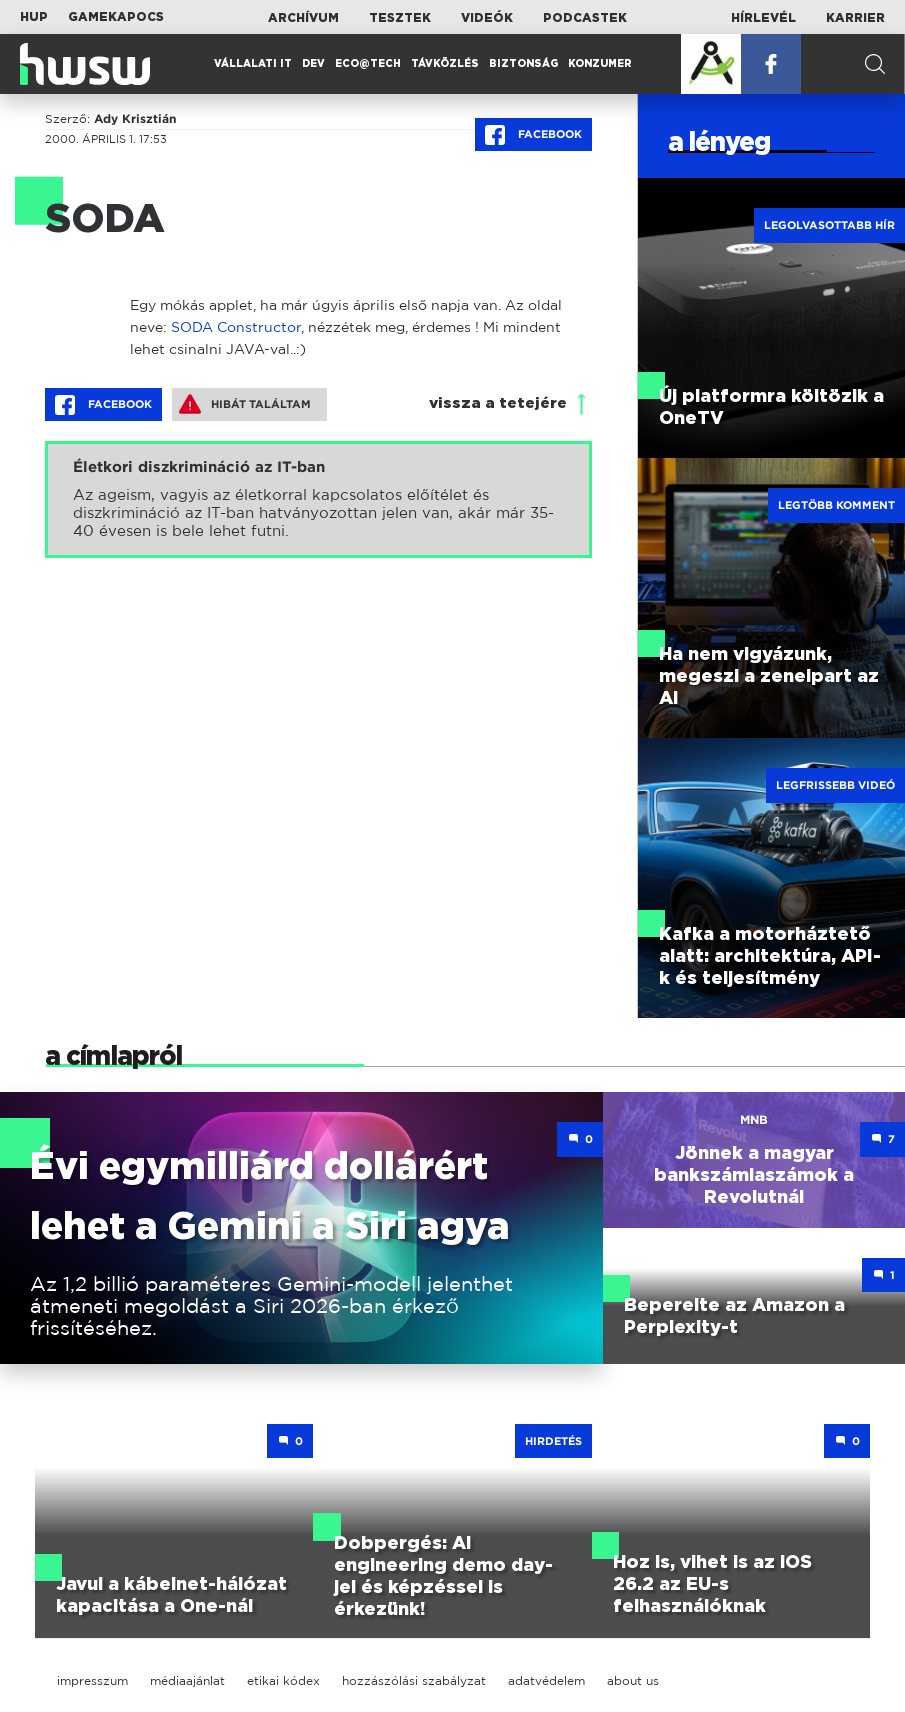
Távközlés (445, 64)
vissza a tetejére (498, 403)
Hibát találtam (245, 404)
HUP (34, 17)
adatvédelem (546, 1680)
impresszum (92, 1680)
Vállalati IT (253, 64)
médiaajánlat (187, 1680)
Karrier (855, 18)
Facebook (533, 135)
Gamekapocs (116, 17)
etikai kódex (283, 1680)
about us (633, 1680)
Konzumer (600, 64)
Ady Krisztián (135, 119)
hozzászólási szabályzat (414, 1680)
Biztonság (523, 64)
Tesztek (400, 18)
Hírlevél (763, 18)
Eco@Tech (368, 64)
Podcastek (585, 18)
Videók (487, 18)
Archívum (303, 18)
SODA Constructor (236, 326)
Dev (313, 64)
